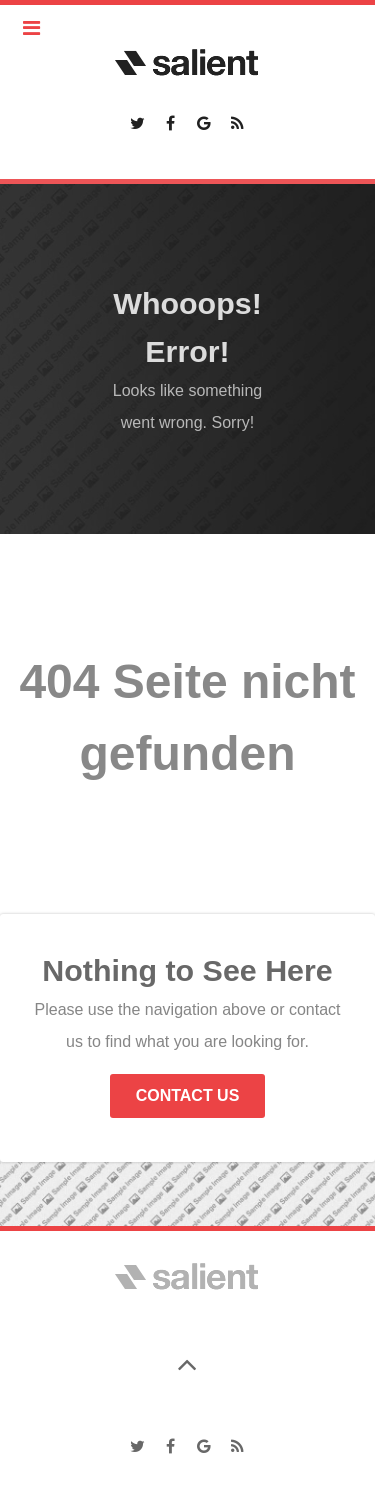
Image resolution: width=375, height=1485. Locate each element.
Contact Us (188, 1095)
